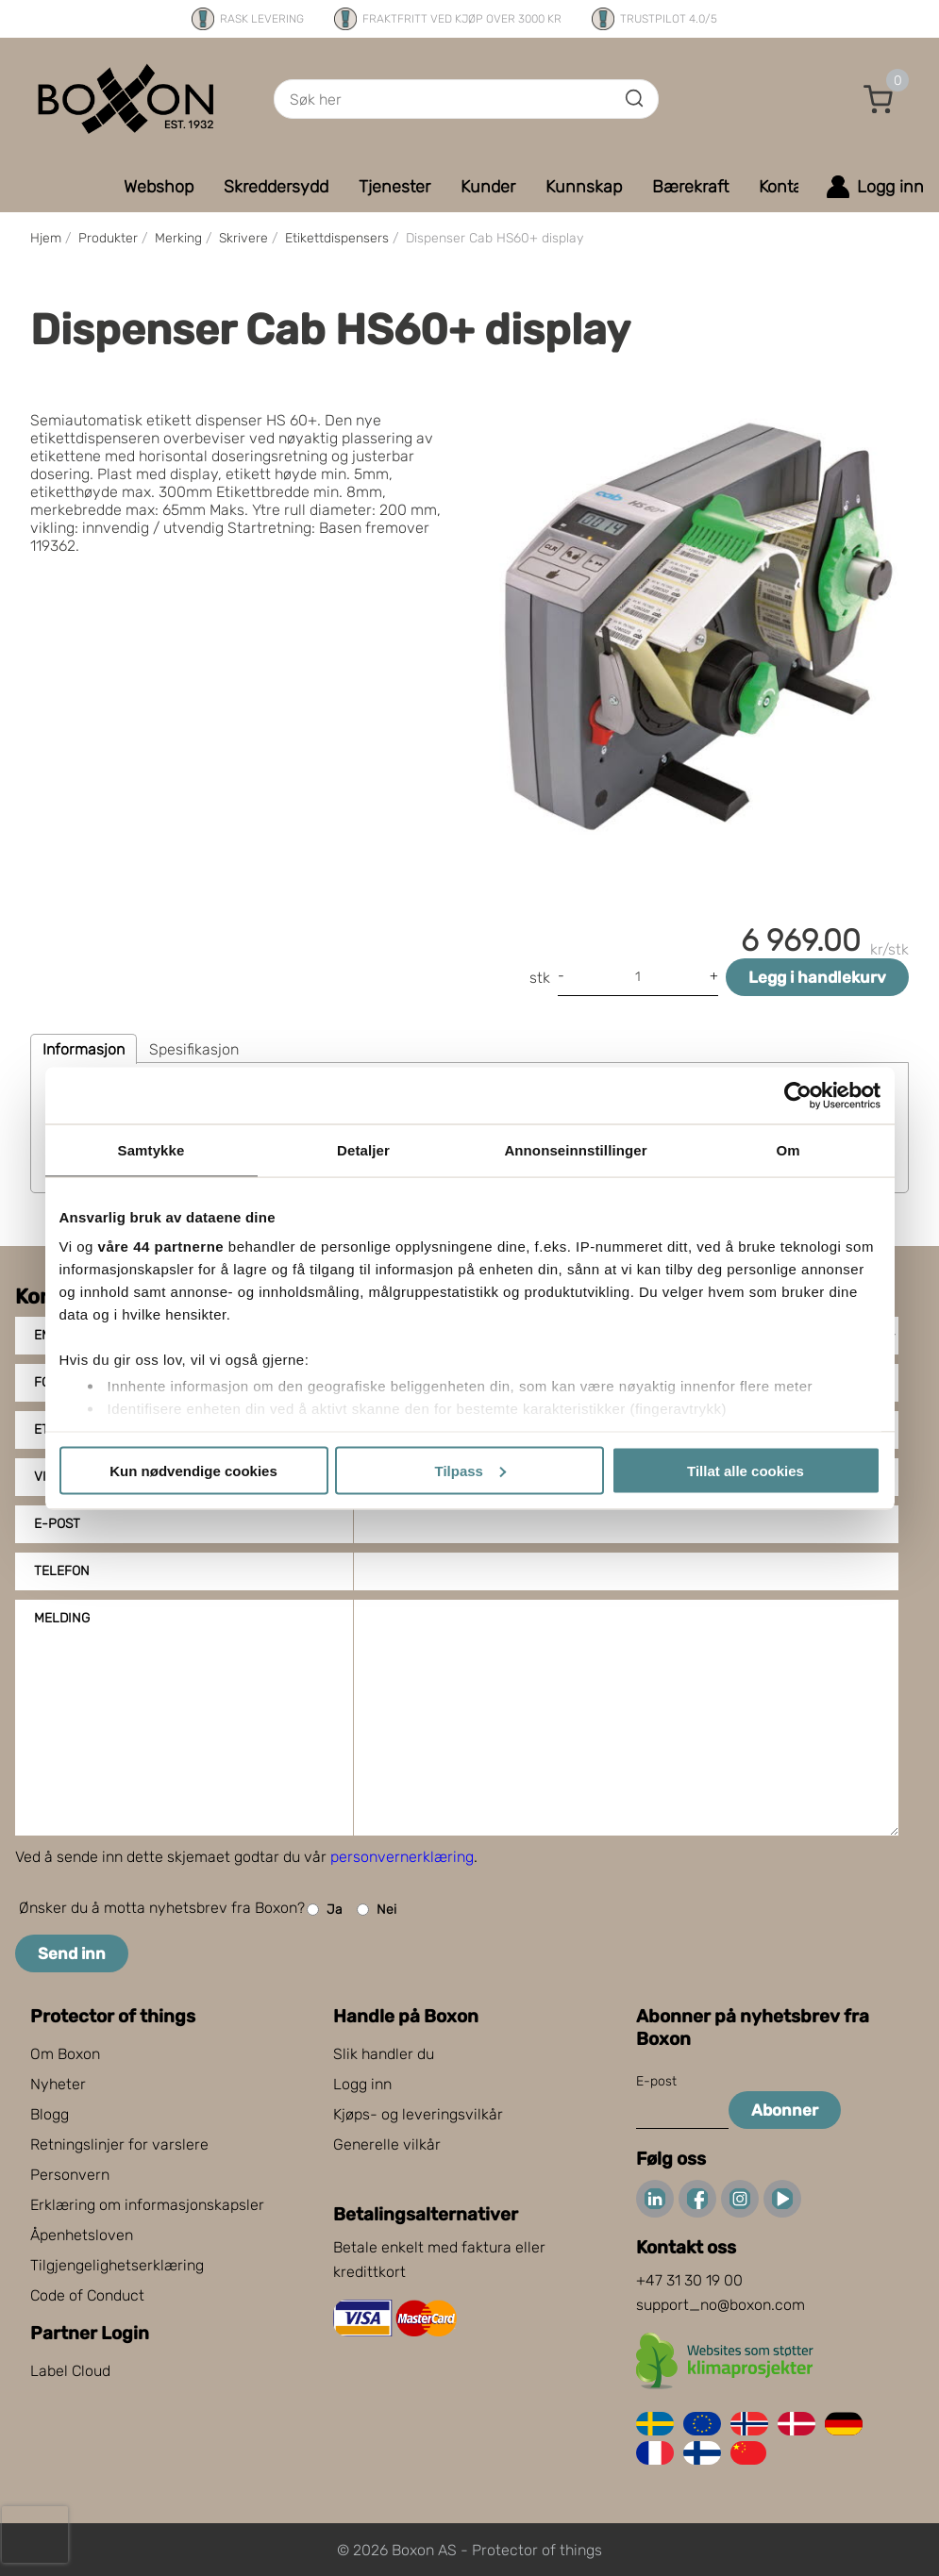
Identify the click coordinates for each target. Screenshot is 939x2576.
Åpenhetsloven (81, 2235)
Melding (62, 1618)
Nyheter (58, 2084)
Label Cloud (70, 2371)
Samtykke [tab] (151, 1149)
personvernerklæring (402, 1857)
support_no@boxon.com (720, 2305)
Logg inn (362, 2084)
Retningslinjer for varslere (119, 2144)
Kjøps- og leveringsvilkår (418, 2114)
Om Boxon (65, 2054)
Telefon (62, 1571)
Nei (376, 1909)
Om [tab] (787, 1149)
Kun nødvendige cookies (193, 1470)
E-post (57, 1524)
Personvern (69, 2175)
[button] (878, 99)
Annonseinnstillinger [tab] (575, 1149)
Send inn (72, 1953)
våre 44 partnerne (161, 1246)
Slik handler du (383, 2054)
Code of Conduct (87, 2295)
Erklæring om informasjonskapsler (147, 2205)
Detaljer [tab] (363, 1149)
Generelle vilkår (387, 2144)
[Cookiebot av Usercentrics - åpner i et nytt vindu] (797, 1095)
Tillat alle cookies (745, 1470)
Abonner (784, 2110)
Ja (325, 1909)
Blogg (49, 2114)
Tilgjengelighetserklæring (117, 2265)
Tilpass (470, 1470)
